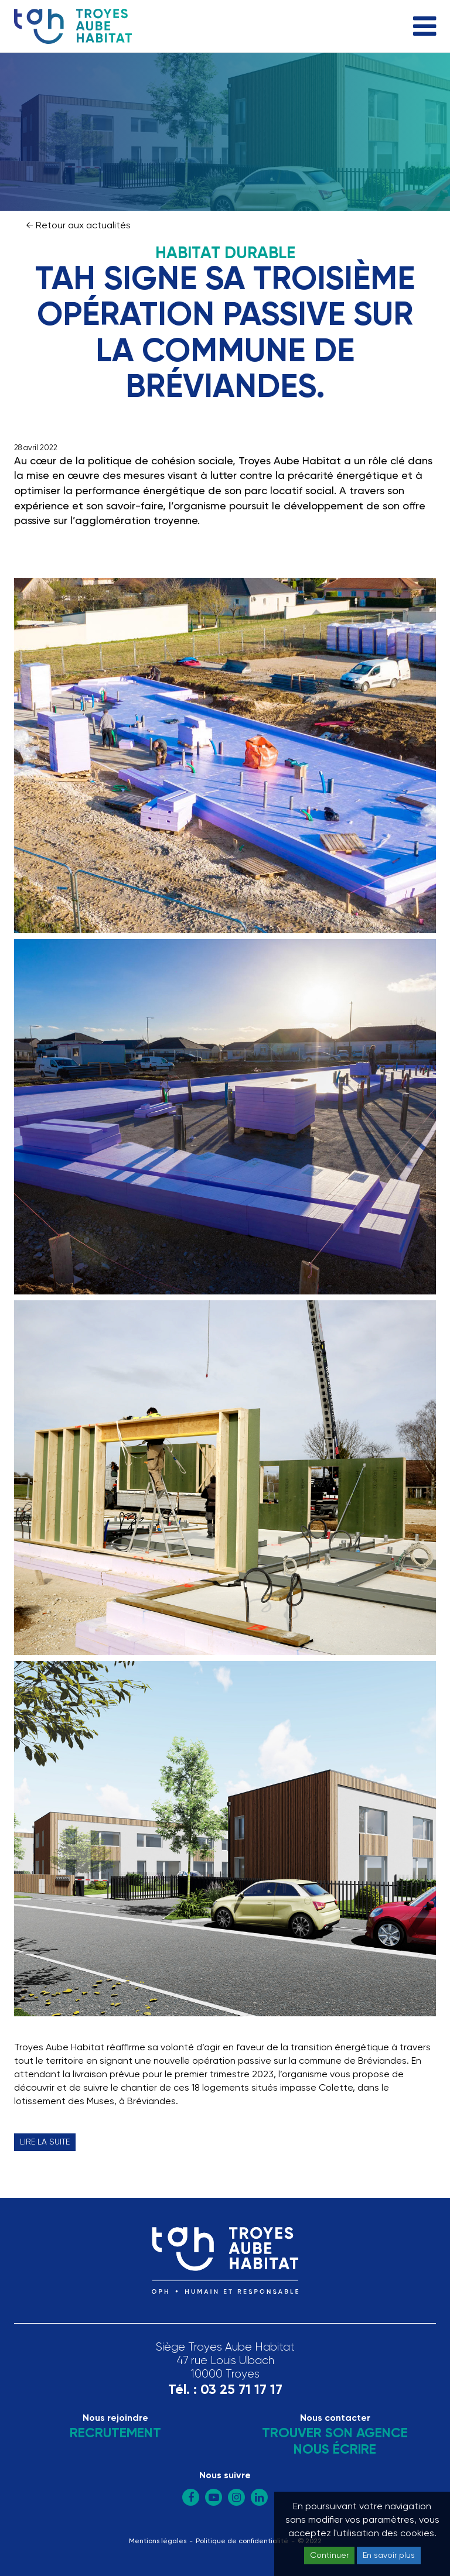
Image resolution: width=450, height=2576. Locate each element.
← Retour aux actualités (78, 226)
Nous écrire (335, 2450)
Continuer (329, 2555)
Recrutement (115, 2433)
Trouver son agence (335, 2433)
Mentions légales (157, 2541)
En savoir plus (389, 2555)
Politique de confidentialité (242, 2541)
